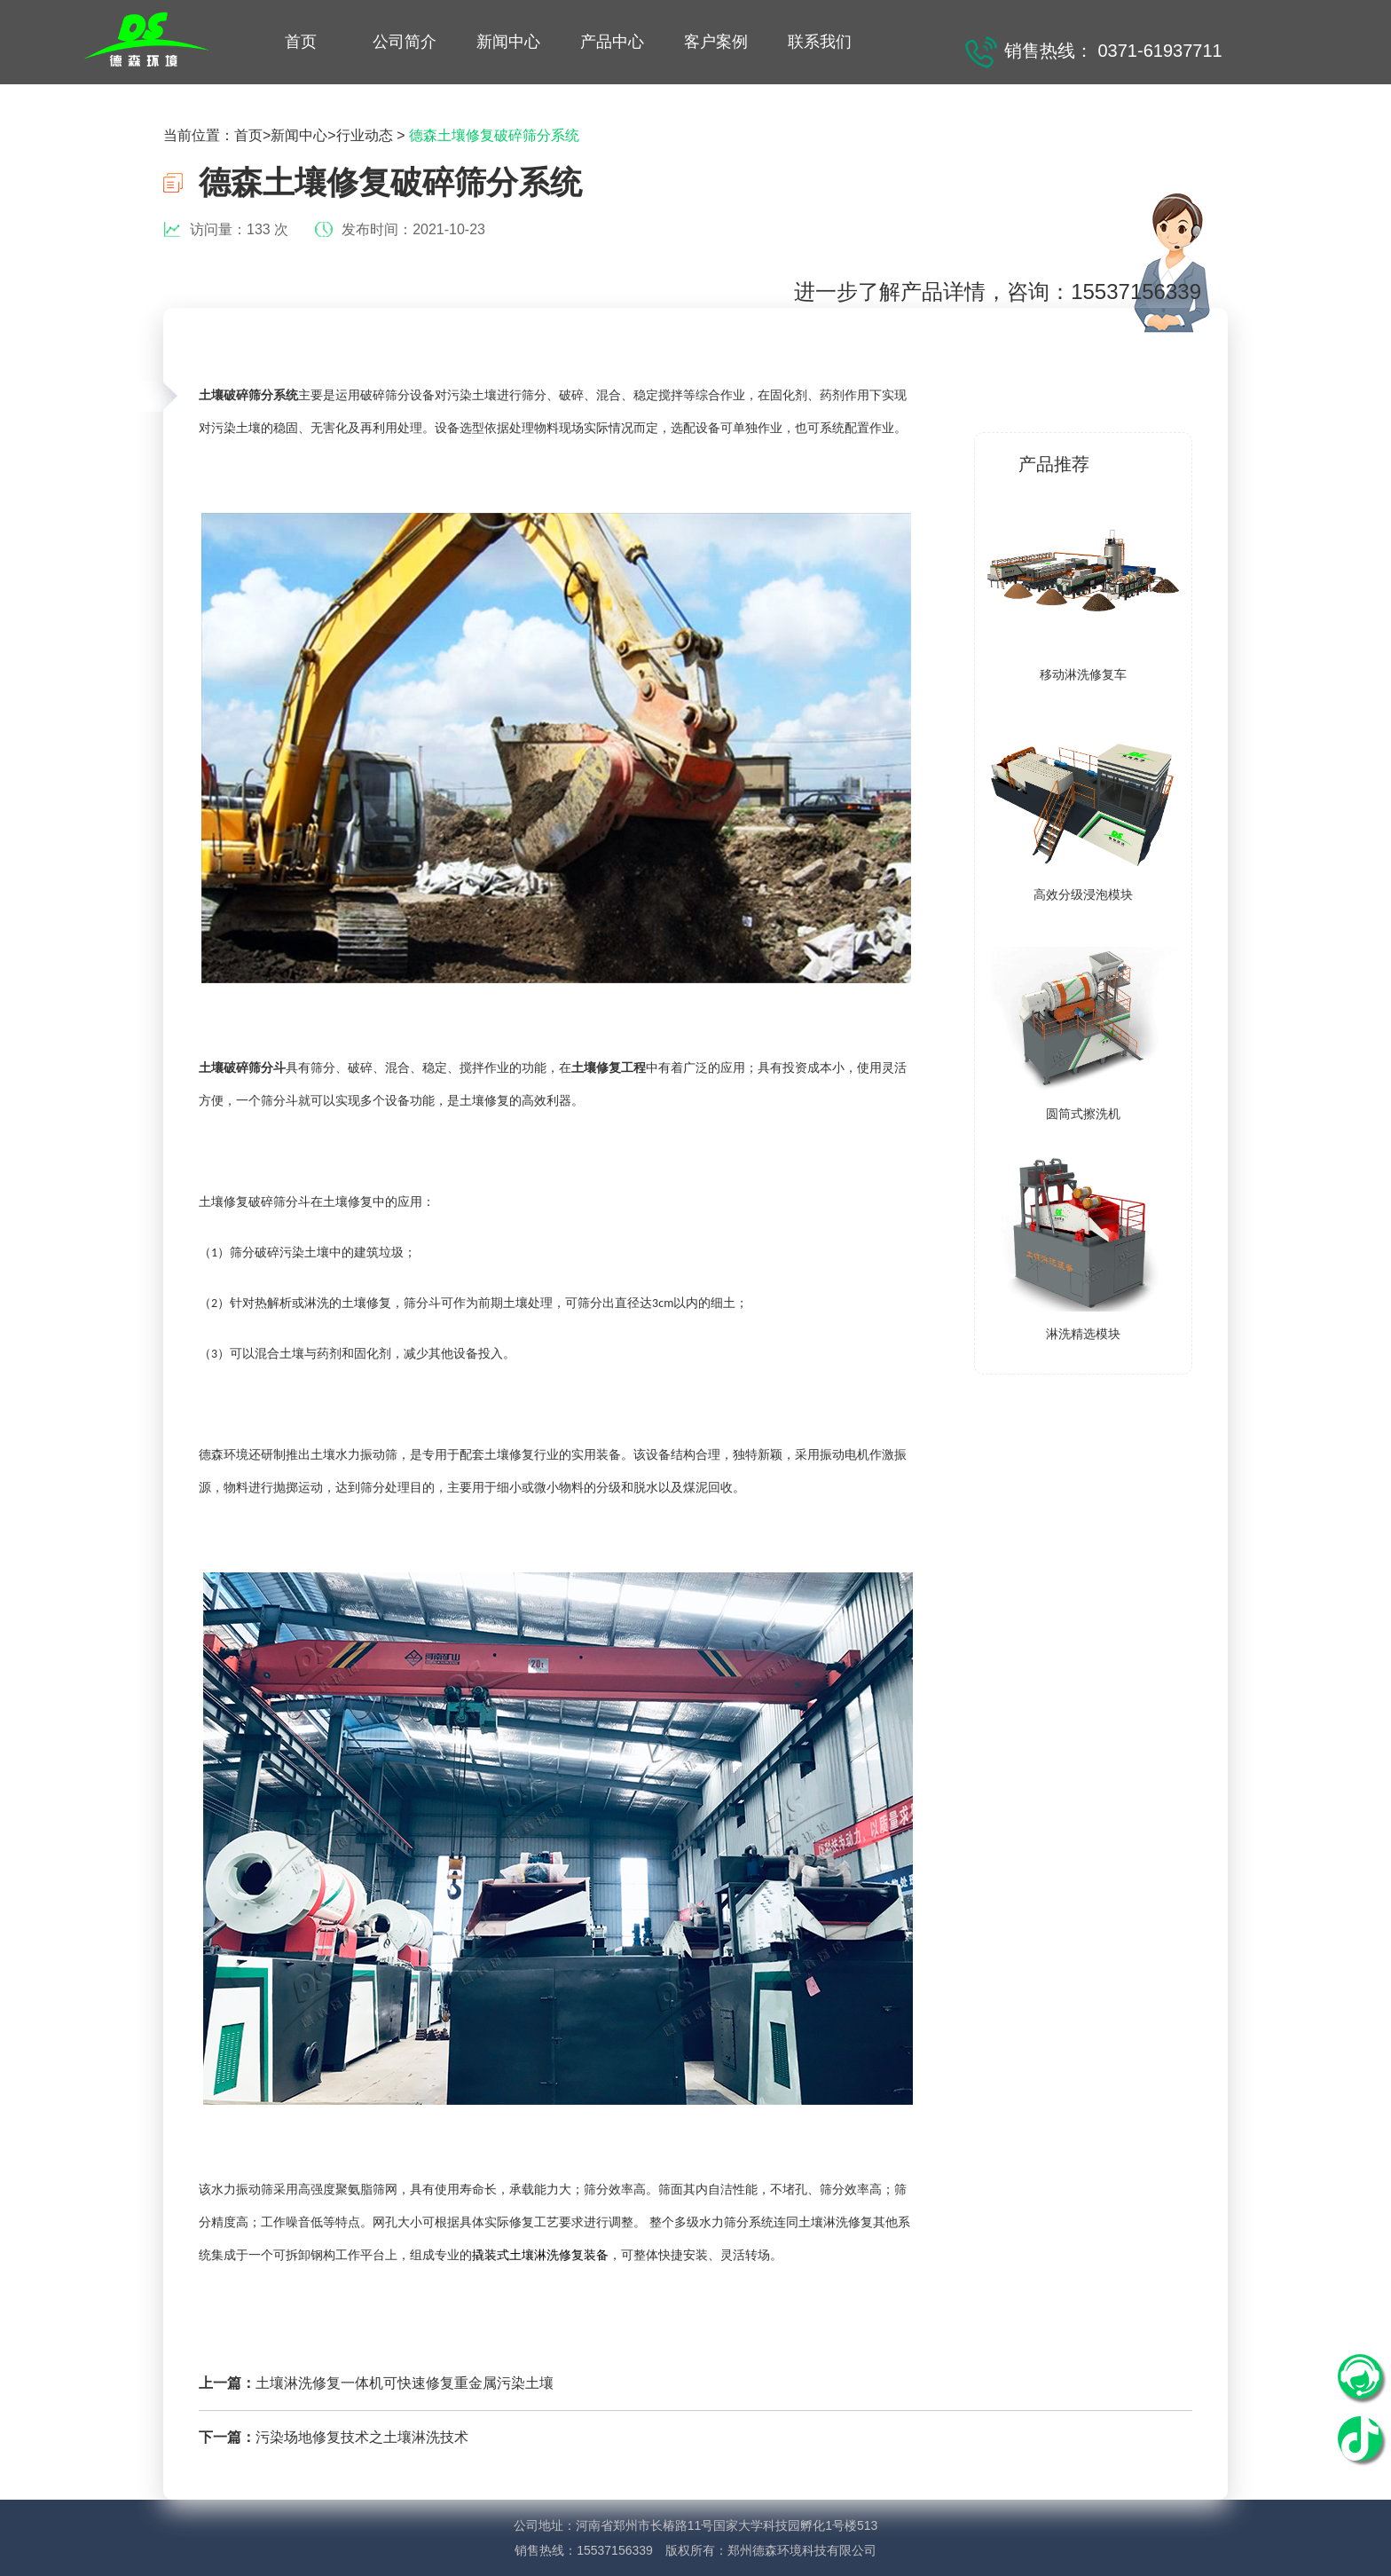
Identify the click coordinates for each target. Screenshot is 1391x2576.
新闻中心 (508, 42)
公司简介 (404, 42)
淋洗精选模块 (1083, 1334)
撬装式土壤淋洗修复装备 (540, 2255)
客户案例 (716, 42)
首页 (301, 42)
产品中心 (612, 42)
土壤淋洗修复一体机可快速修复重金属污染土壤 (404, 2383)
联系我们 (820, 42)
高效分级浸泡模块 (1083, 894)
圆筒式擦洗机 (1083, 1114)
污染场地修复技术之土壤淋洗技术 (361, 2437)
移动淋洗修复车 (1083, 674)
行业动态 (364, 135)
